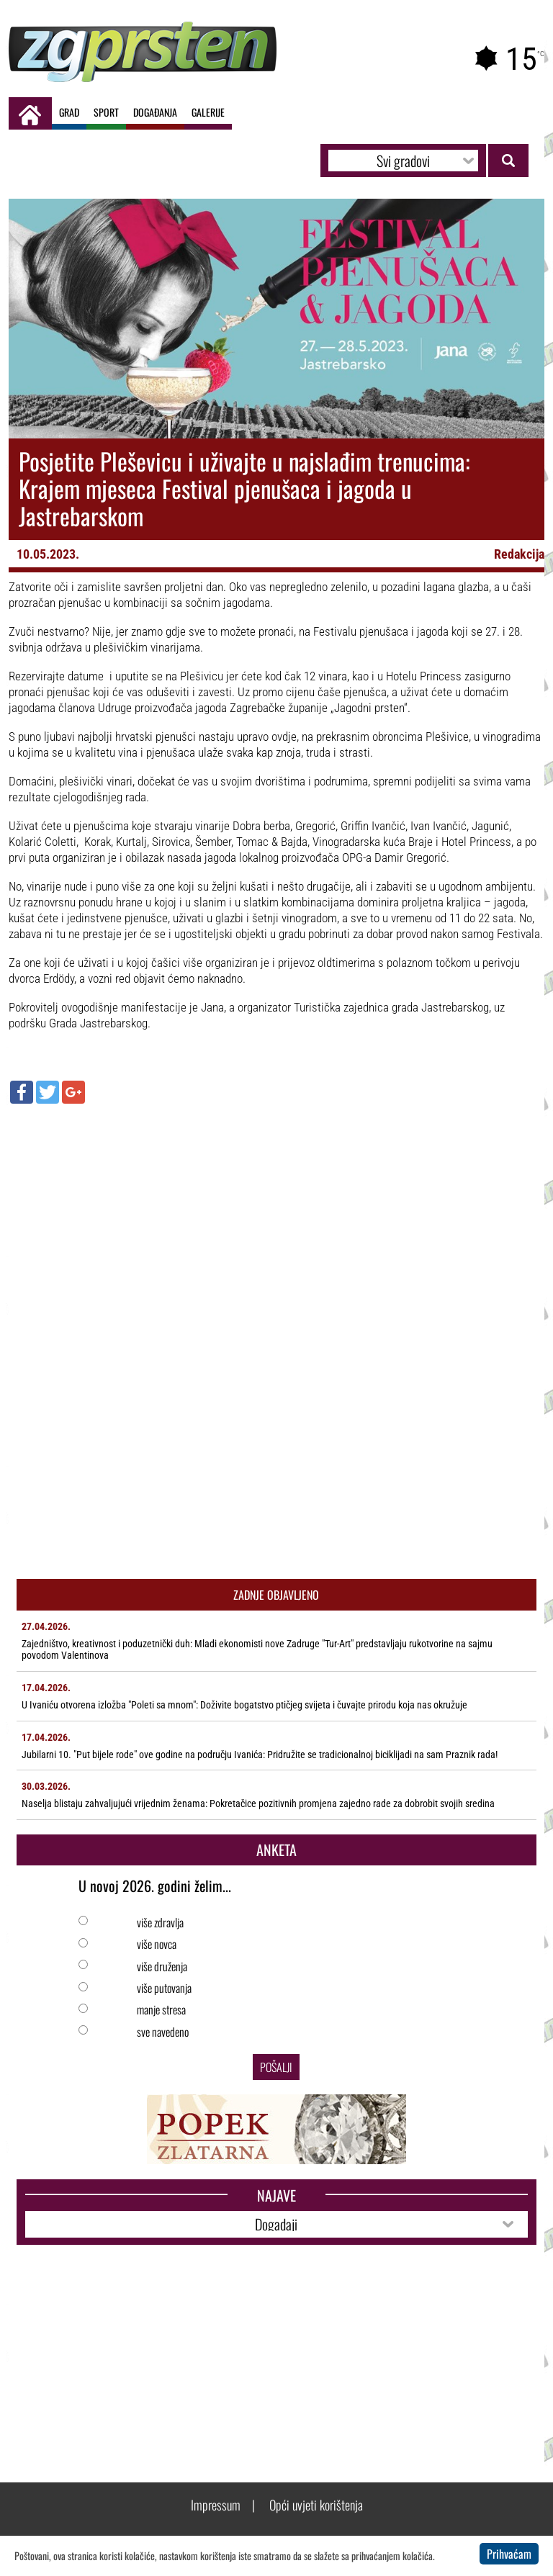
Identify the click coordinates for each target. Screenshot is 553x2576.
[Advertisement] (277, 1219)
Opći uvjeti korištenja (316, 2504)
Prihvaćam (509, 2553)
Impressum (215, 2504)
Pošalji (276, 2067)
